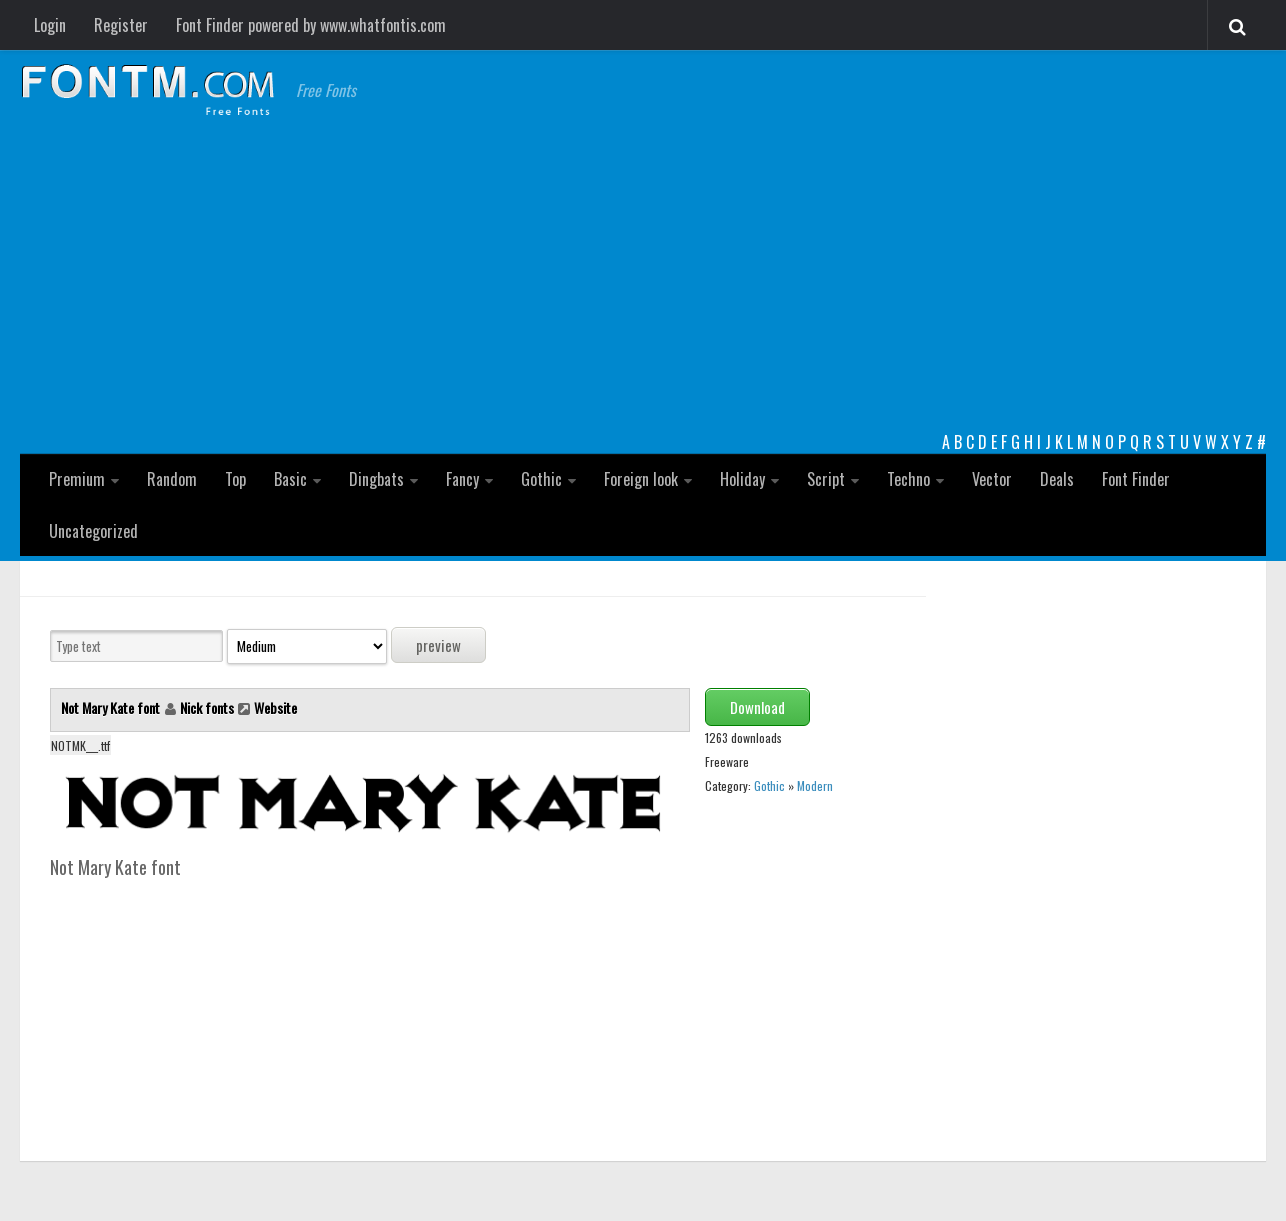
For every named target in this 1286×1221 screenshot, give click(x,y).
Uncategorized (93, 531)
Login (50, 25)
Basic (290, 479)
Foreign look (641, 479)
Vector (992, 479)
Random (172, 479)
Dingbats (376, 479)
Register (121, 25)
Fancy (462, 479)
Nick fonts (207, 707)
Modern (815, 785)
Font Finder (1136, 479)
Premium (77, 479)
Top (235, 479)
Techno (908, 479)
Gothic (541, 479)
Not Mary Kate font (112, 707)
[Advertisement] (643, 280)
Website (275, 707)
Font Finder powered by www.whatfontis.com (311, 25)
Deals (1057, 479)
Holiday (742, 479)
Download (757, 707)
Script (826, 479)
